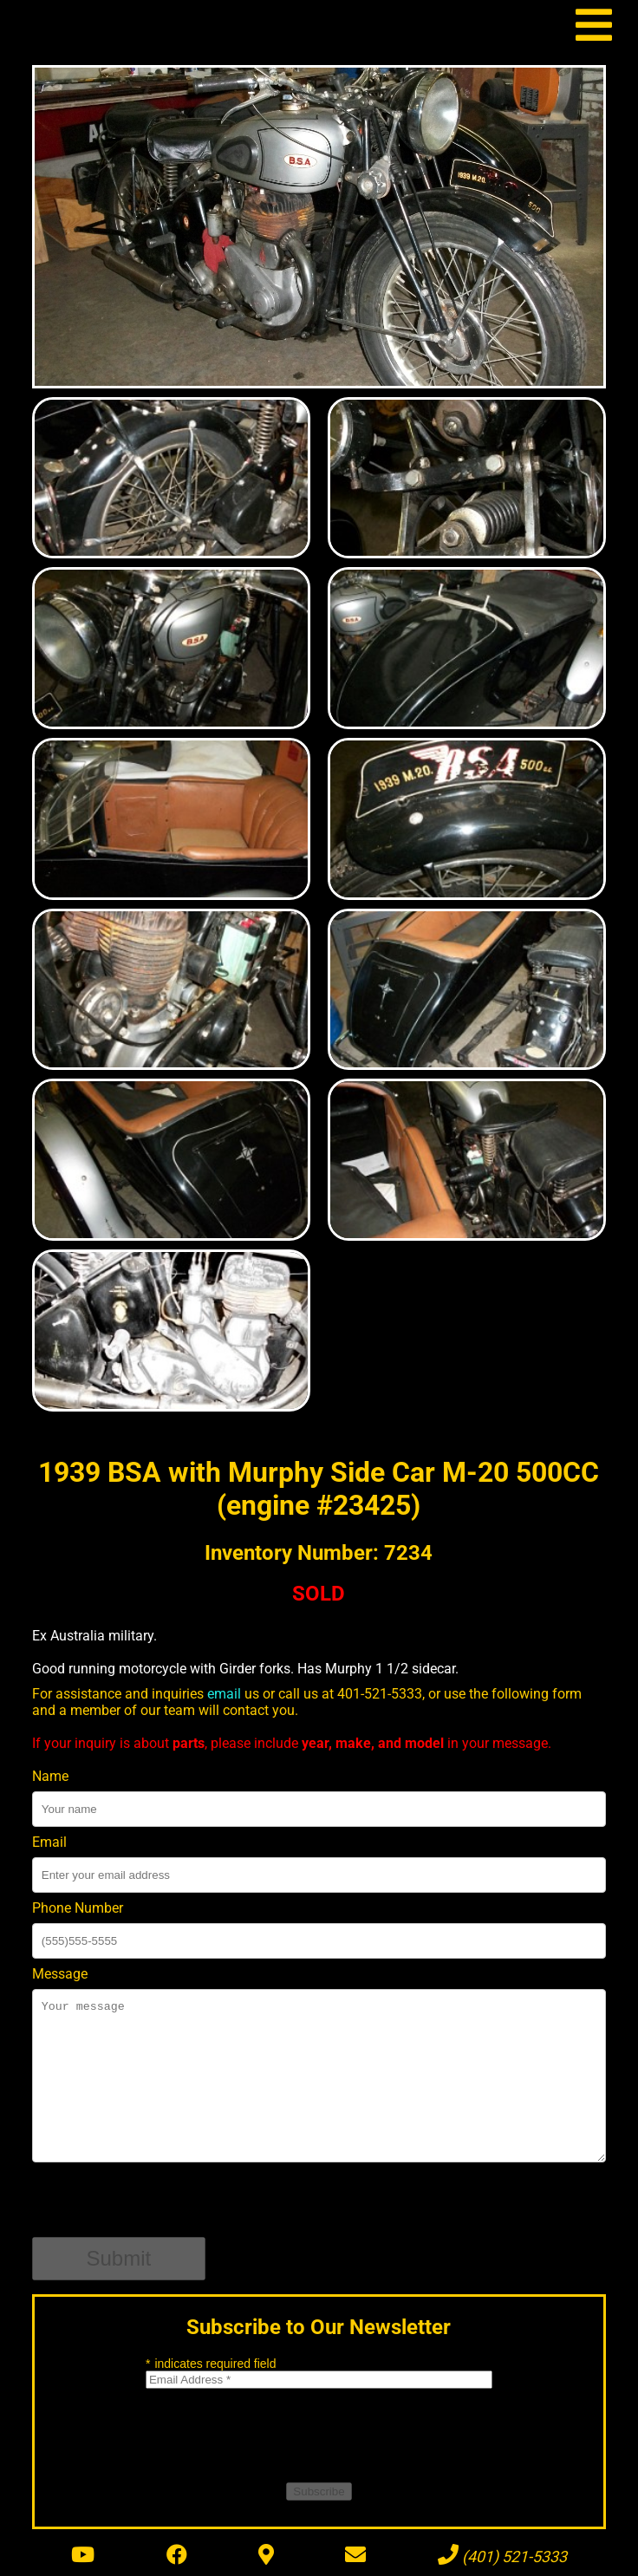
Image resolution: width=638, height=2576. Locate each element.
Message (60, 1974)
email (224, 1694)
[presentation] (164, 2203)
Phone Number (77, 1908)
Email (49, 1842)
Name (50, 1776)
